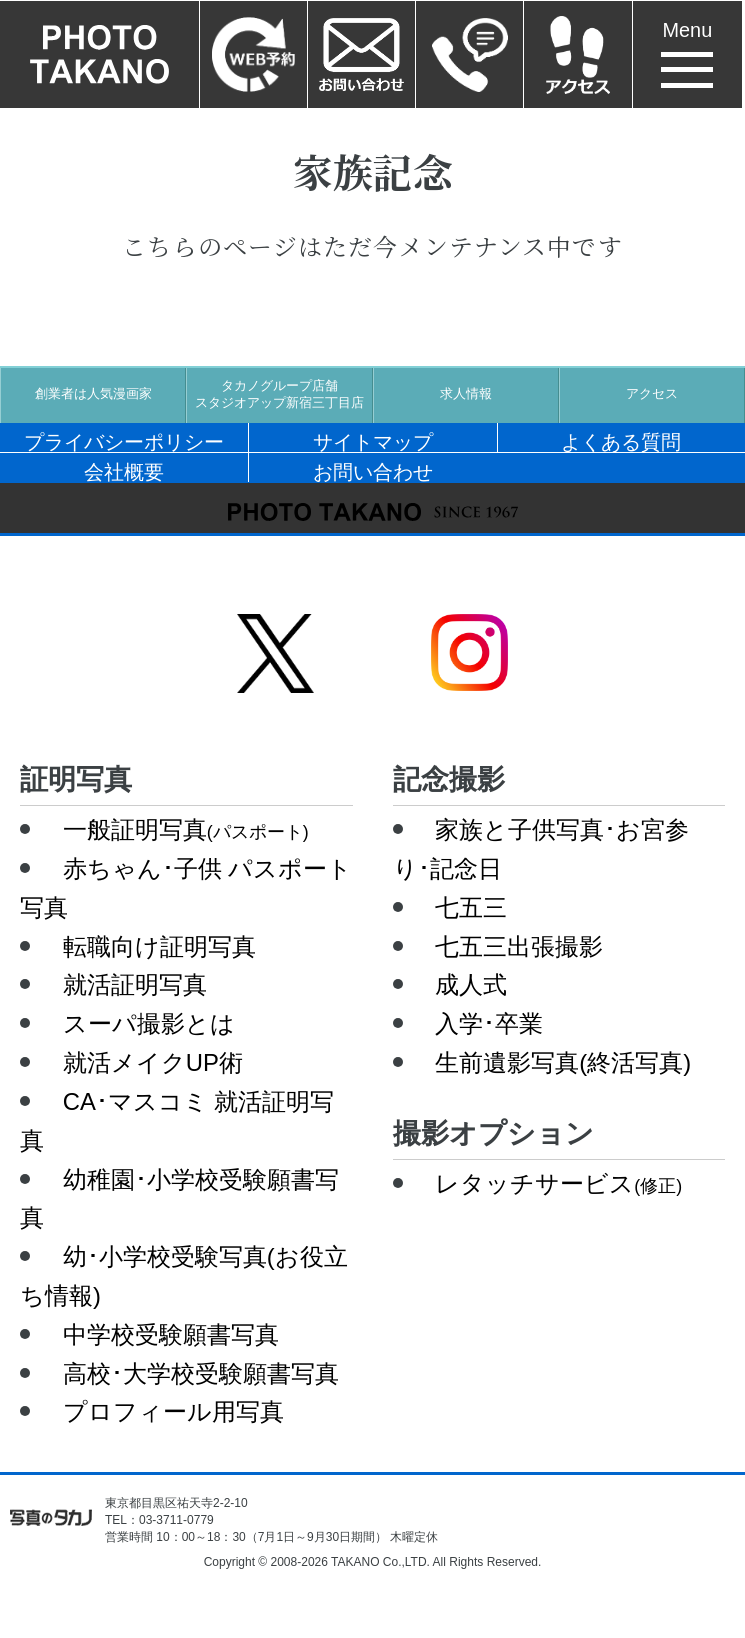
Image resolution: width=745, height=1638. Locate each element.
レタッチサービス (558, 1183)
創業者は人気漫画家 (93, 394)
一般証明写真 (186, 829)
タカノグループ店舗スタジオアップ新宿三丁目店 (279, 395)
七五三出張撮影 (519, 946)
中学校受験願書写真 (171, 1334)
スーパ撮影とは (149, 1023)
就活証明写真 (135, 984)
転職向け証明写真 (159, 946)
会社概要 (124, 471)
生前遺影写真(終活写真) (563, 1062)
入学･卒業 (489, 1023)
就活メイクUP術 (153, 1062)
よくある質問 (621, 441)
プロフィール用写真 (173, 1411)
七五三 (471, 907)
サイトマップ (373, 441)
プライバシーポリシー (124, 441)
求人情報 (466, 394)
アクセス (652, 394)
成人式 (471, 984)
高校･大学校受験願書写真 (201, 1373)
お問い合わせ (373, 471)
